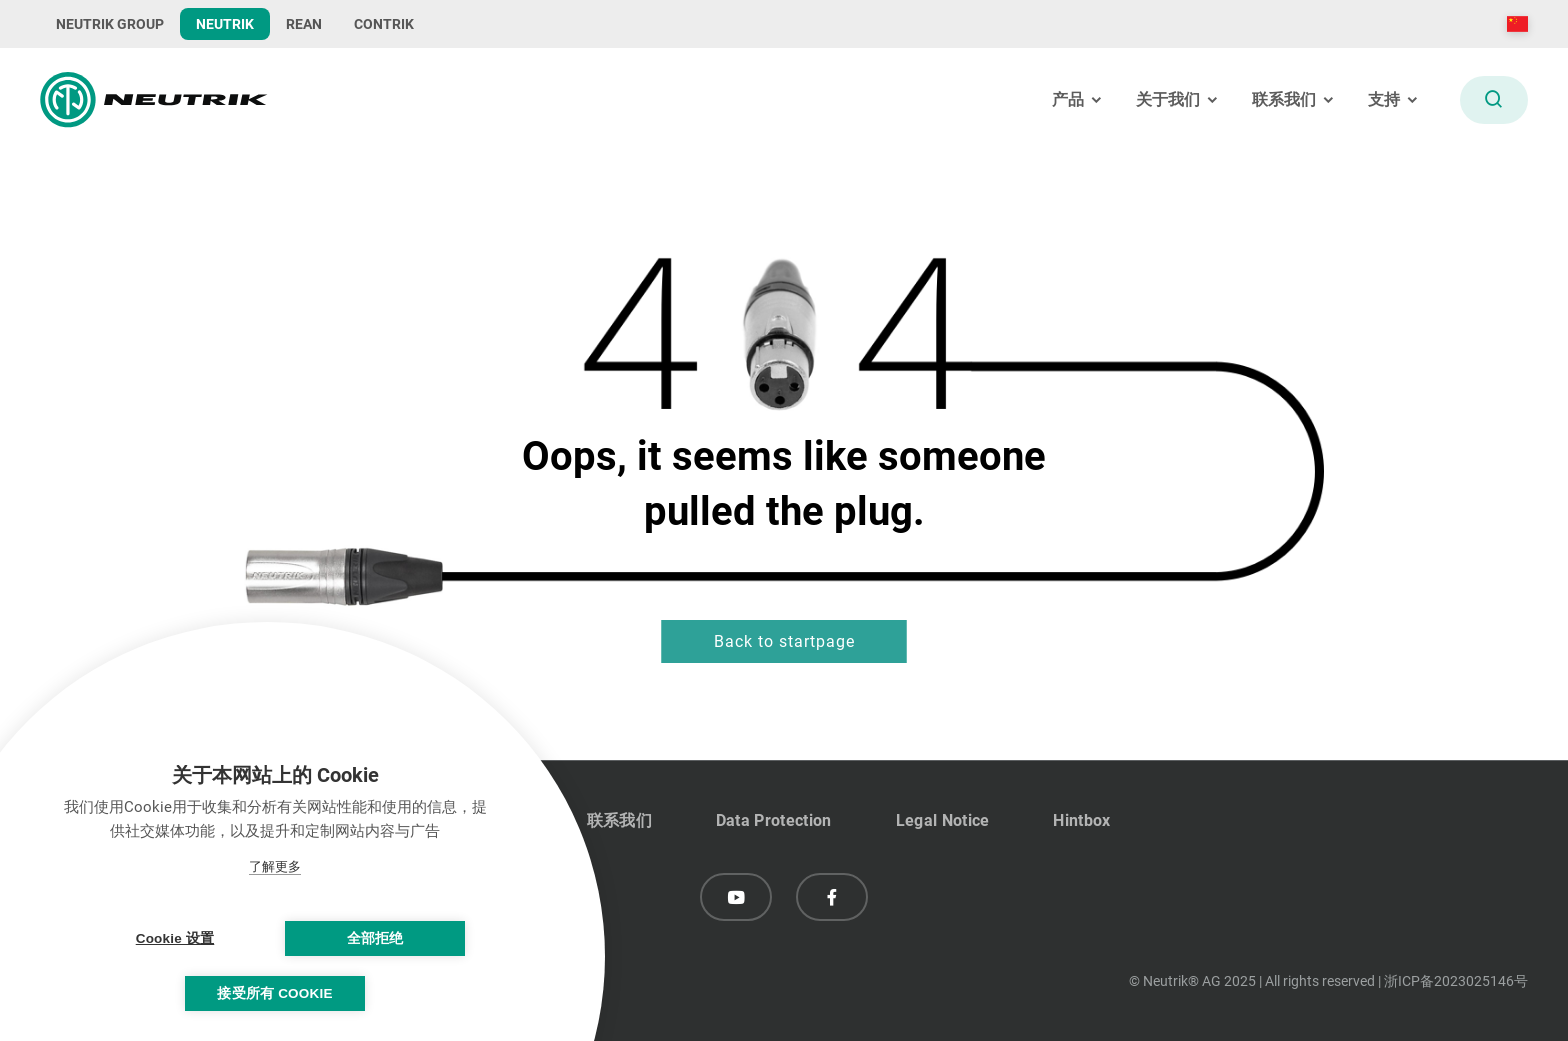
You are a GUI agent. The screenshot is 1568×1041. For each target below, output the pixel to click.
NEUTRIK (225, 24)
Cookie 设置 (175, 938)
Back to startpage (784, 641)
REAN (304, 24)
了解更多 (275, 866)
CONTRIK (384, 24)
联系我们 (619, 820)
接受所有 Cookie (274, 993)
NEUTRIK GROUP (110, 24)
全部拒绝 (375, 938)
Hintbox (1081, 820)
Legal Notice (943, 820)
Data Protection (774, 820)
